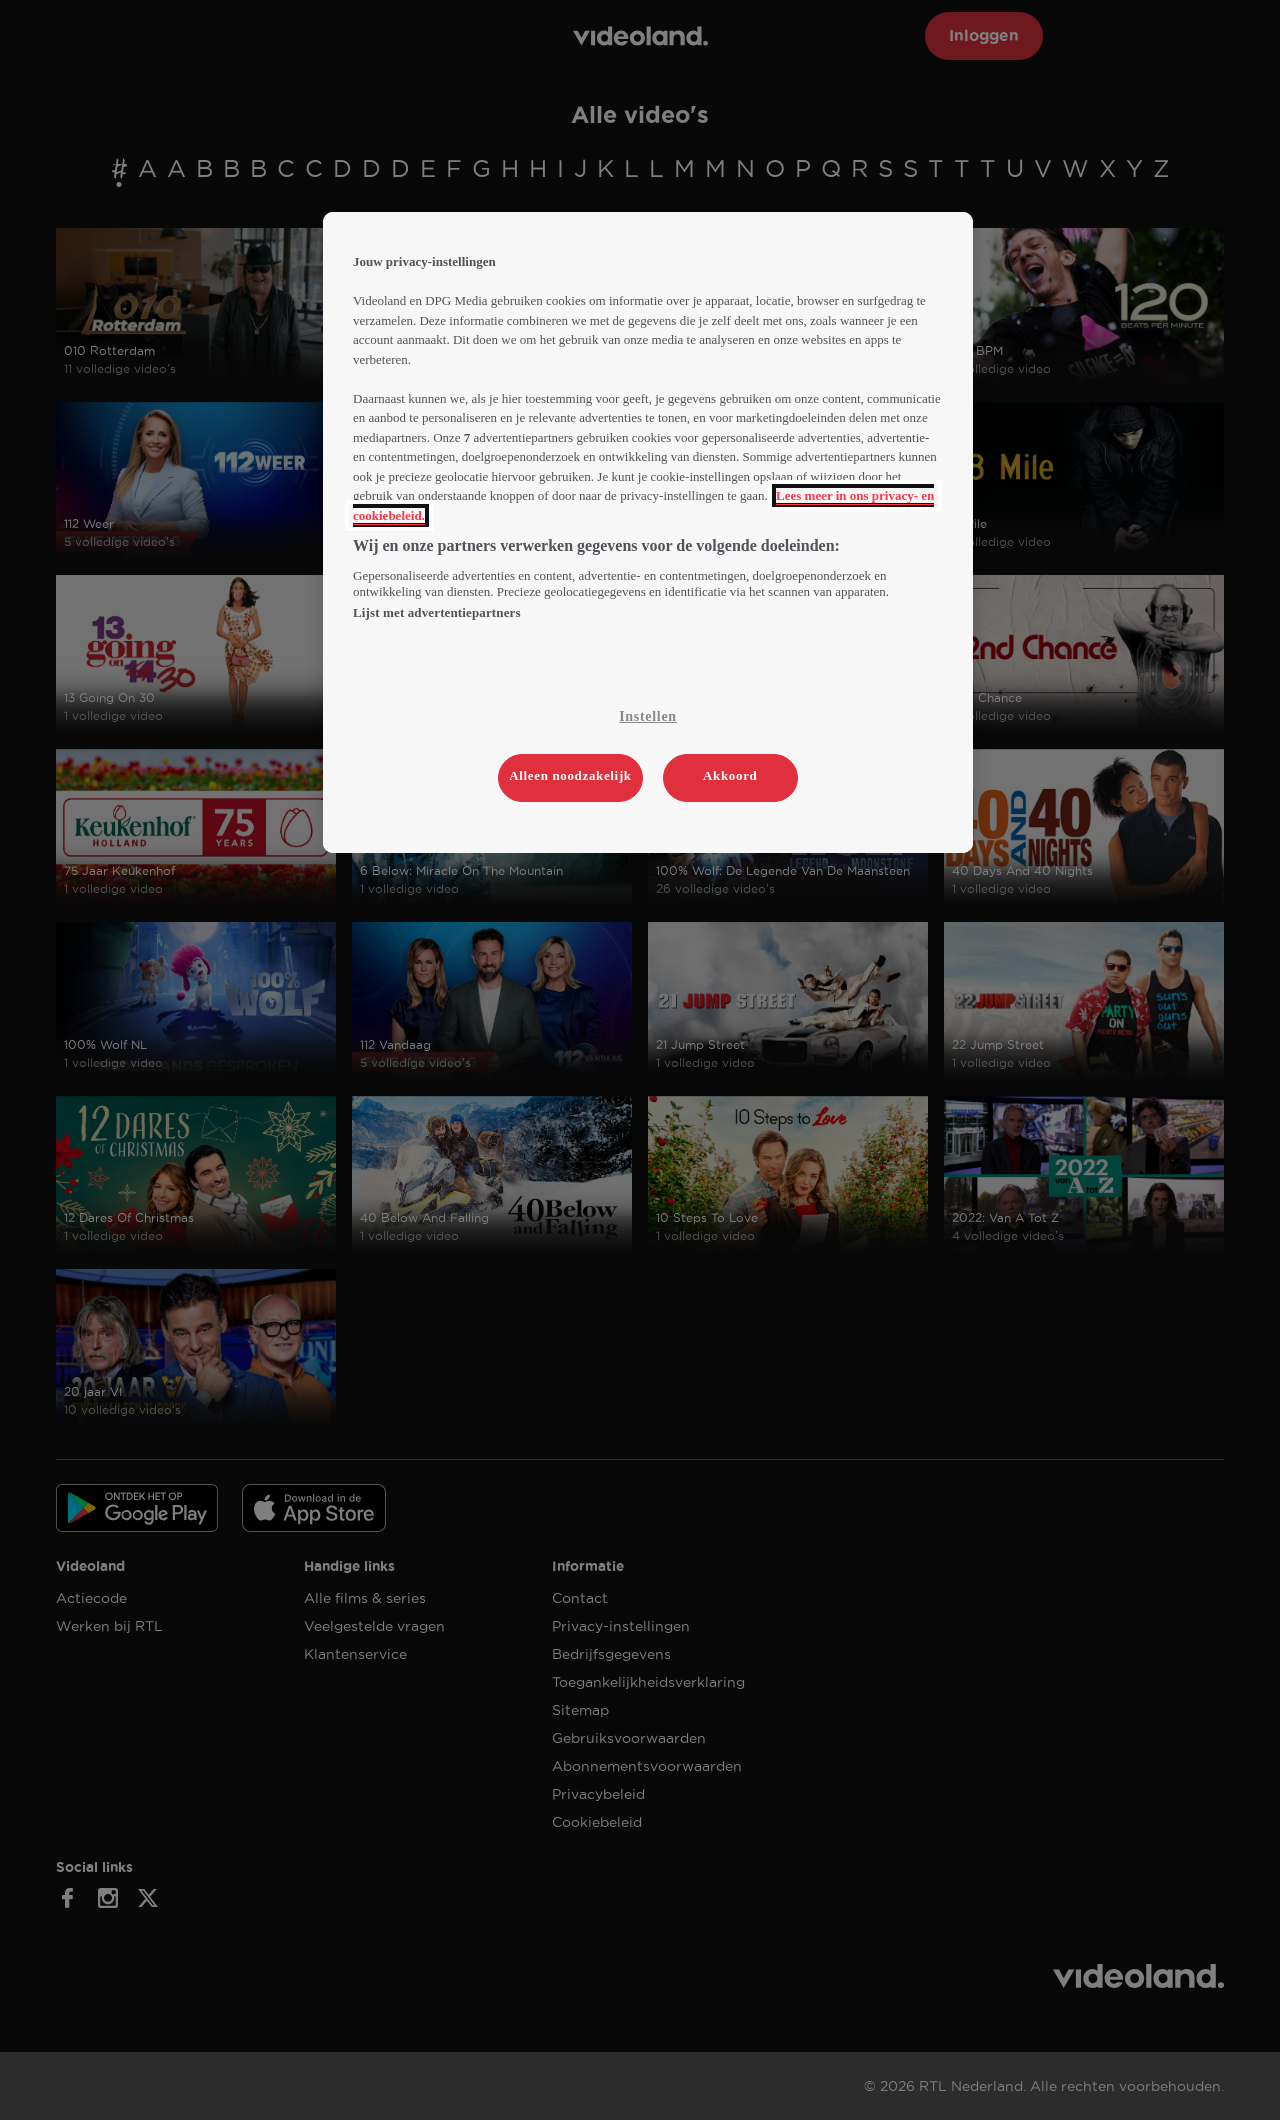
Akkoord (730, 775)
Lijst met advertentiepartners (437, 612)
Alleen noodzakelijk (570, 775)
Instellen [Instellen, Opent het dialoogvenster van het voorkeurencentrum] (648, 716)
